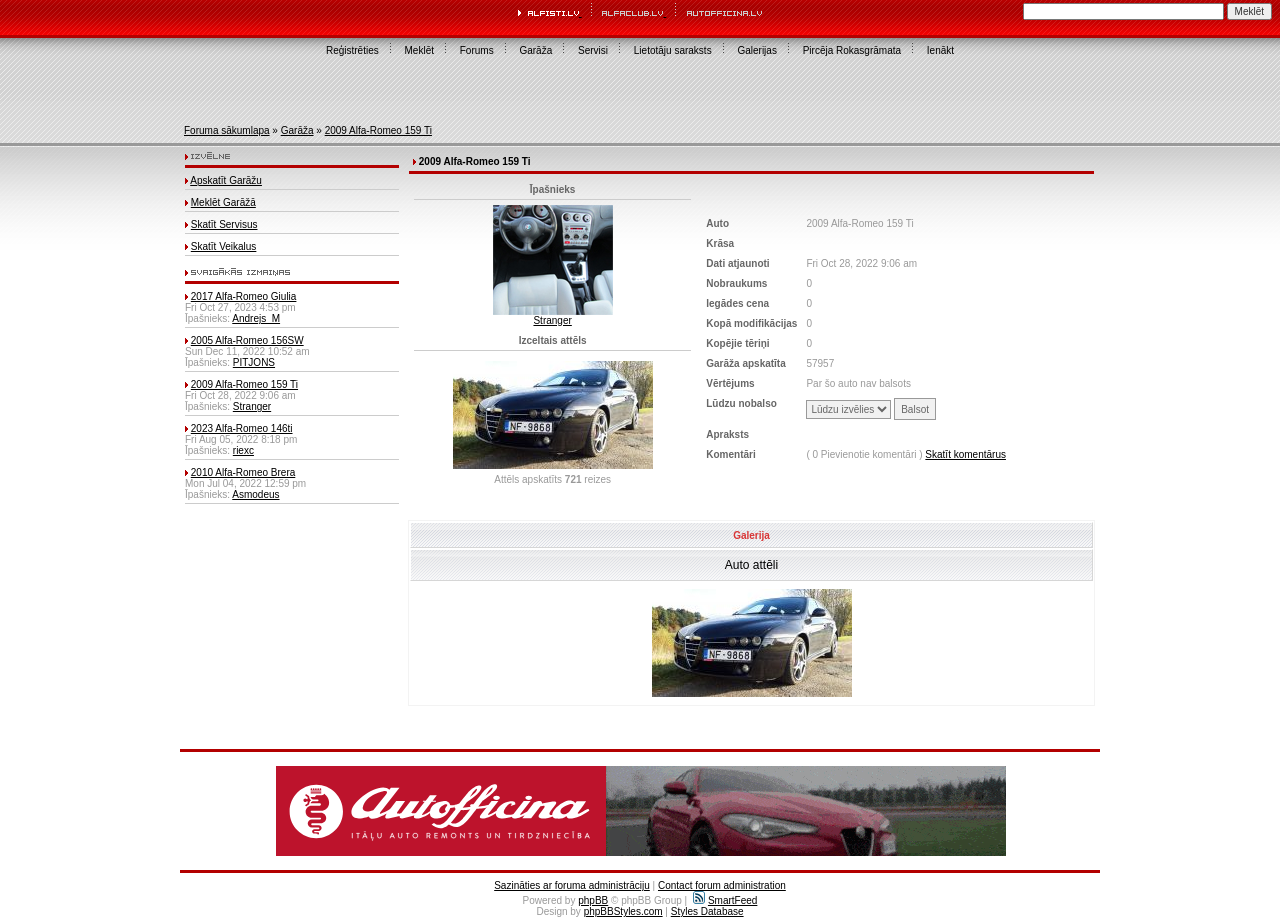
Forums (477, 50)
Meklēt (419, 50)
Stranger (252, 406)
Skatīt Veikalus (224, 246)
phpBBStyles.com (623, 911)
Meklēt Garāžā (223, 202)
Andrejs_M (256, 318)
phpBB (593, 900)
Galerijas (756, 50)
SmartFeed (725, 900)
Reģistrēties (352, 50)
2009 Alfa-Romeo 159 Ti (378, 130)
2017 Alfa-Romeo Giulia (244, 296)
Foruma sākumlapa (227, 130)
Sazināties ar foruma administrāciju (572, 885)
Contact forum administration (722, 885)
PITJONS (254, 362)
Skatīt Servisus (224, 224)
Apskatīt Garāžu (226, 180)
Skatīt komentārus (965, 454)
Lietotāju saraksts (673, 50)
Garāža (535, 50)
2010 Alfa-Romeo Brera (243, 472)
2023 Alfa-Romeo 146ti (242, 428)
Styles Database (707, 911)
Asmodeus (255, 494)
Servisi (593, 50)
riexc (243, 450)
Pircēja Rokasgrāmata (852, 50)
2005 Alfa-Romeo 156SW (247, 340)
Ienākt (940, 50)
